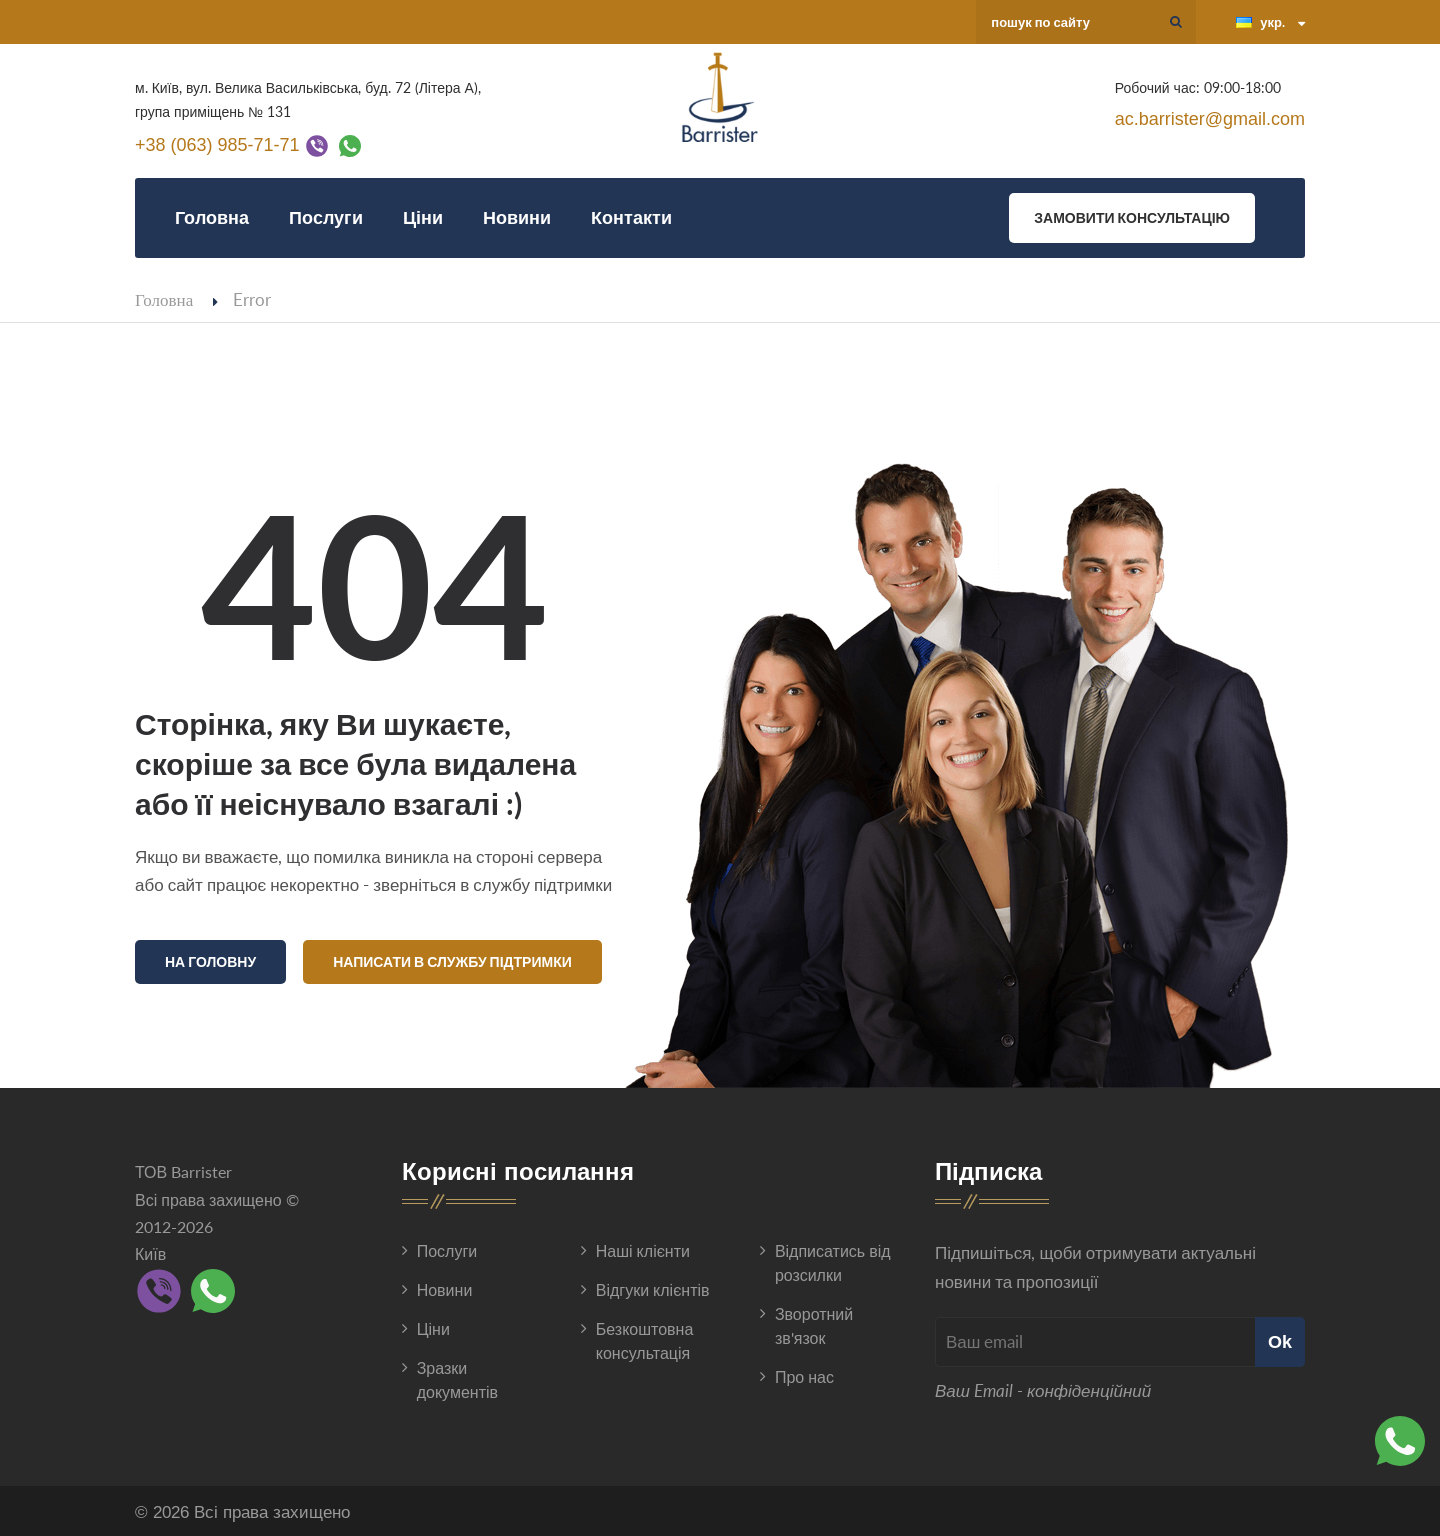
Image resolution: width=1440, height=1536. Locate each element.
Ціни (423, 217)
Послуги (326, 217)
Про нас (804, 1372)
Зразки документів (457, 1375)
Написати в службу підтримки (452, 961)
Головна (212, 217)
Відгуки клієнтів (653, 1285)
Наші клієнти (643, 1246)
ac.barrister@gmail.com (1210, 119)
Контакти (631, 217)
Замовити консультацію (1132, 217)
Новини (517, 217)
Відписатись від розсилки (833, 1258)
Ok (1280, 1337)
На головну (210, 961)
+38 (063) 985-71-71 (217, 144)
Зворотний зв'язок (814, 1321)
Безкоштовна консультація (645, 1336)
